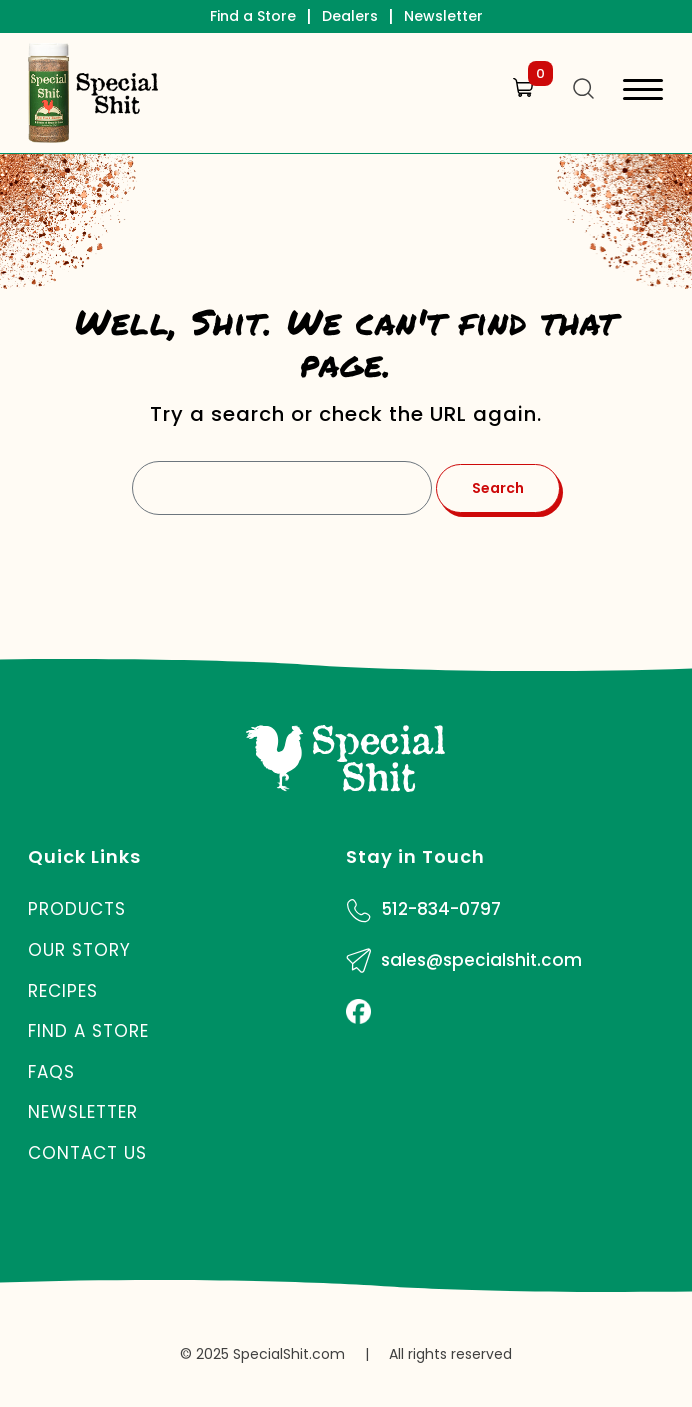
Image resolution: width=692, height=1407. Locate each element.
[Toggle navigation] (643, 92)
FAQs (51, 1072)
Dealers (350, 16)
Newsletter (443, 16)
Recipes (63, 991)
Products (77, 909)
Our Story (79, 950)
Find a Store (253, 16)
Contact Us (87, 1153)
